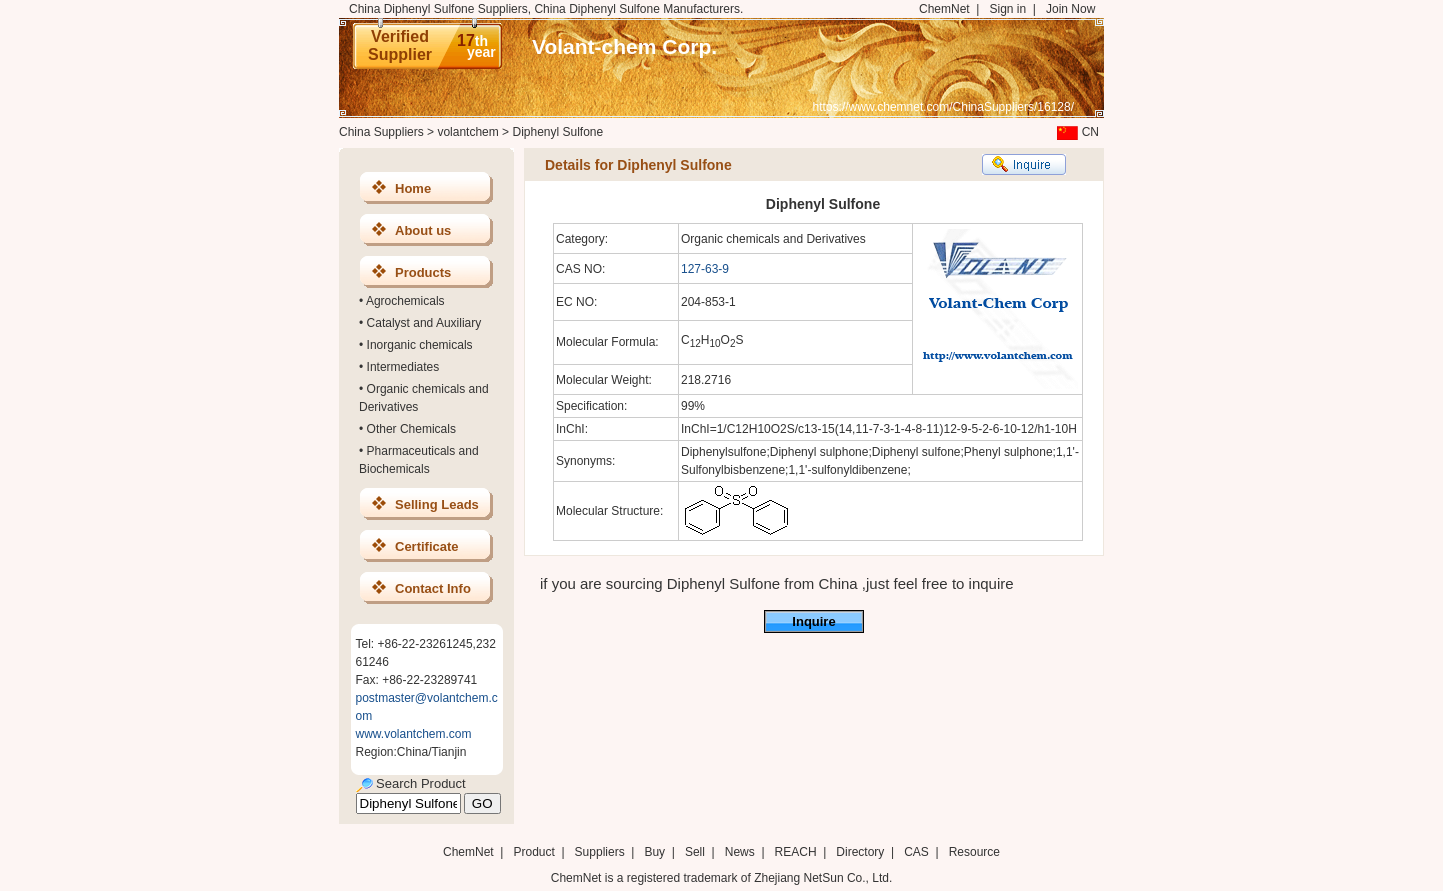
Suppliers (600, 852)
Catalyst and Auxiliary (424, 323)
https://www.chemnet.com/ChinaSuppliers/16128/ (943, 107)
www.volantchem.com (414, 734)
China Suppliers (381, 132)
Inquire (813, 621)
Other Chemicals (411, 429)
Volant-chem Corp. (624, 46)
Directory (860, 852)
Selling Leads (437, 504)
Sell (695, 852)
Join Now (1070, 9)
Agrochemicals (405, 301)
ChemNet (944, 9)
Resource (974, 852)
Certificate (427, 546)
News (740, 852)
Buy (654, 852)
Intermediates (403, 367)
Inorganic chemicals (420, 345)
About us (423, 230)
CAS (916, 852)
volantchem (467, 132)
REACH (796, 852)
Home (413, 188)
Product (535, 852)
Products (423, 272)
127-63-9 (705, 269)
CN (1076, 132)
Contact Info (433, 588)
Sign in (1007, 9)
